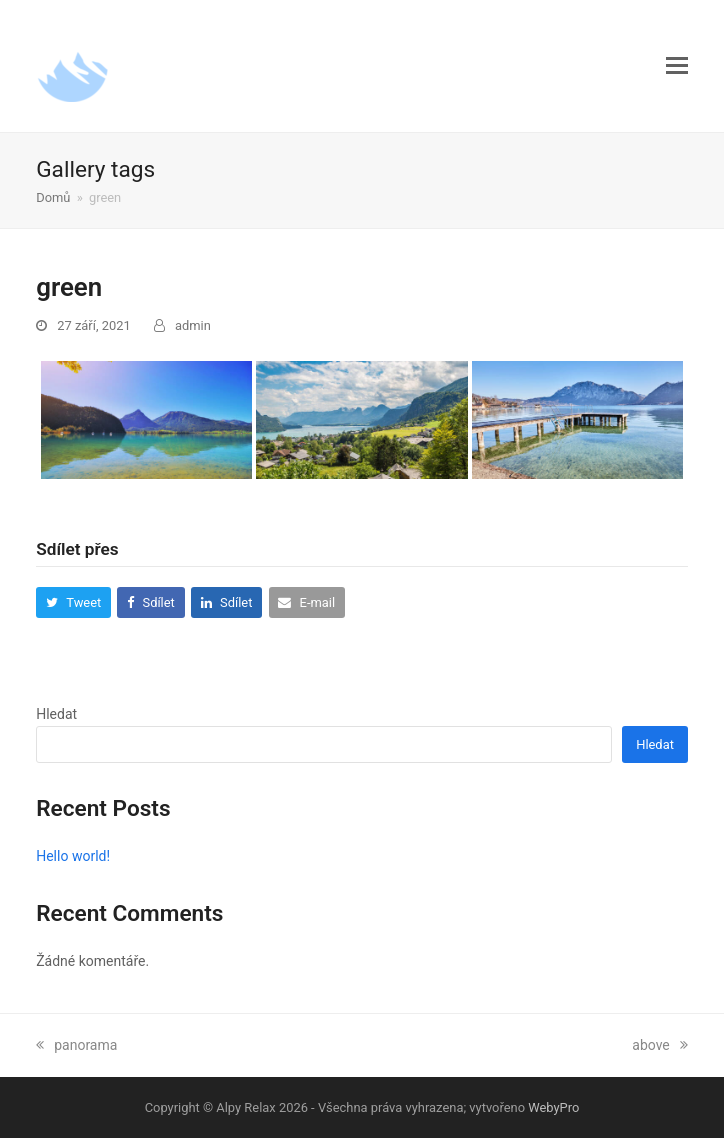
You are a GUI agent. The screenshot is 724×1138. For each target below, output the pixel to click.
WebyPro (553, 1107)
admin (193, 325)
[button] (677, 66)
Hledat (56, 714)
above (659, 1045)
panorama (76, 1045)
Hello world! (73, 856)
